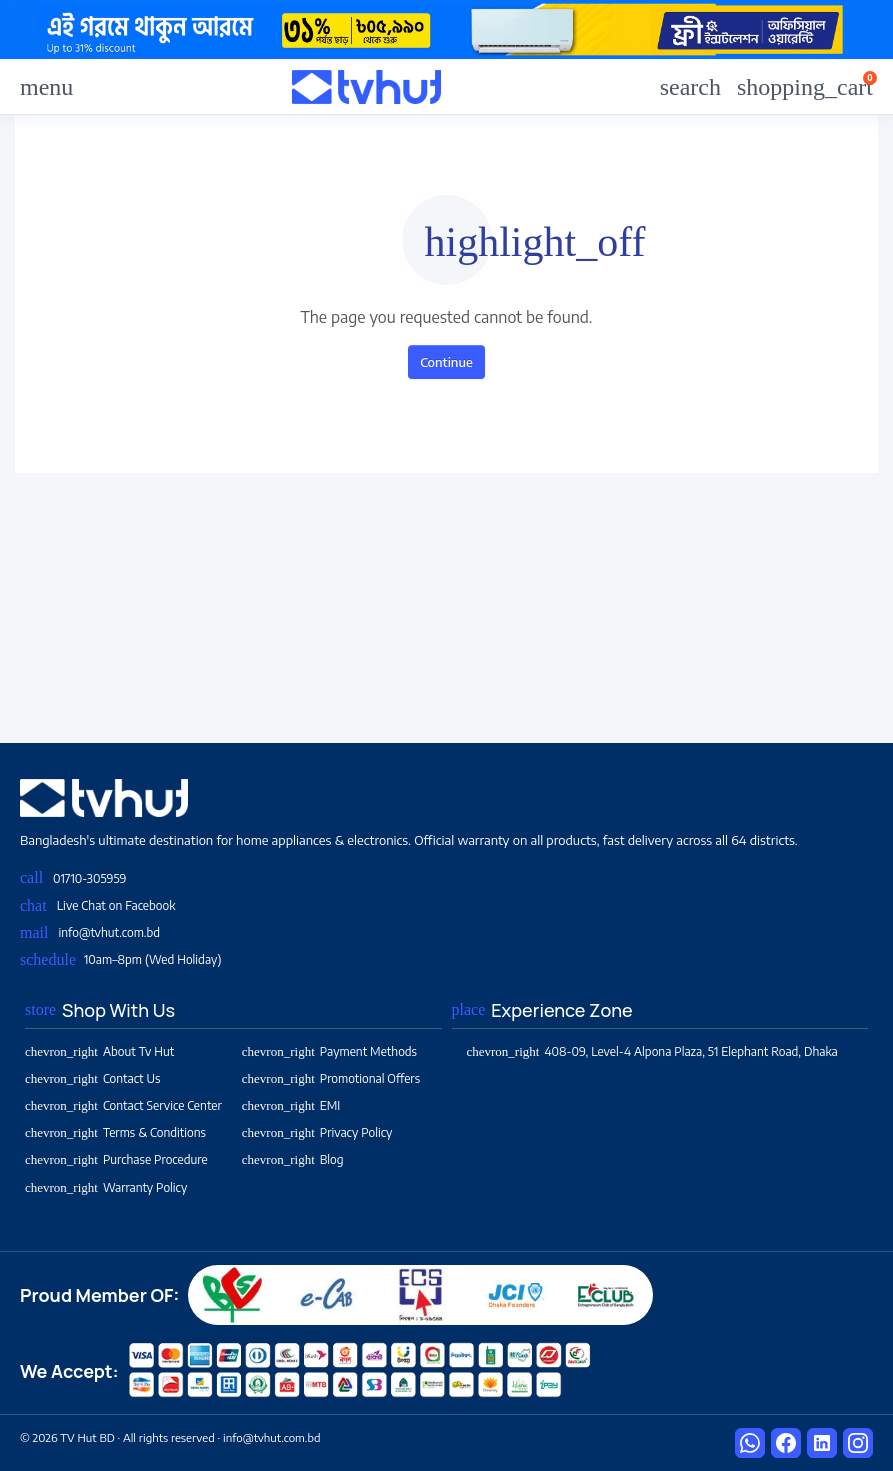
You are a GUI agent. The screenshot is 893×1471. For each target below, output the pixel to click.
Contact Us (92, 1078)
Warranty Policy (106, 1187)
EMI (291, 1105)
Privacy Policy (317, 1132)
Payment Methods (329, 1051)
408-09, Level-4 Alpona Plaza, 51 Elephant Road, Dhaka (652, 1051)
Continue (446, 362)
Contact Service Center (123, 1105)
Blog (293, 1159)
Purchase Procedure (116, 1159)
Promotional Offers (331, 1078)
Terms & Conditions (115, 1132)
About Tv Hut (99, 1051)
